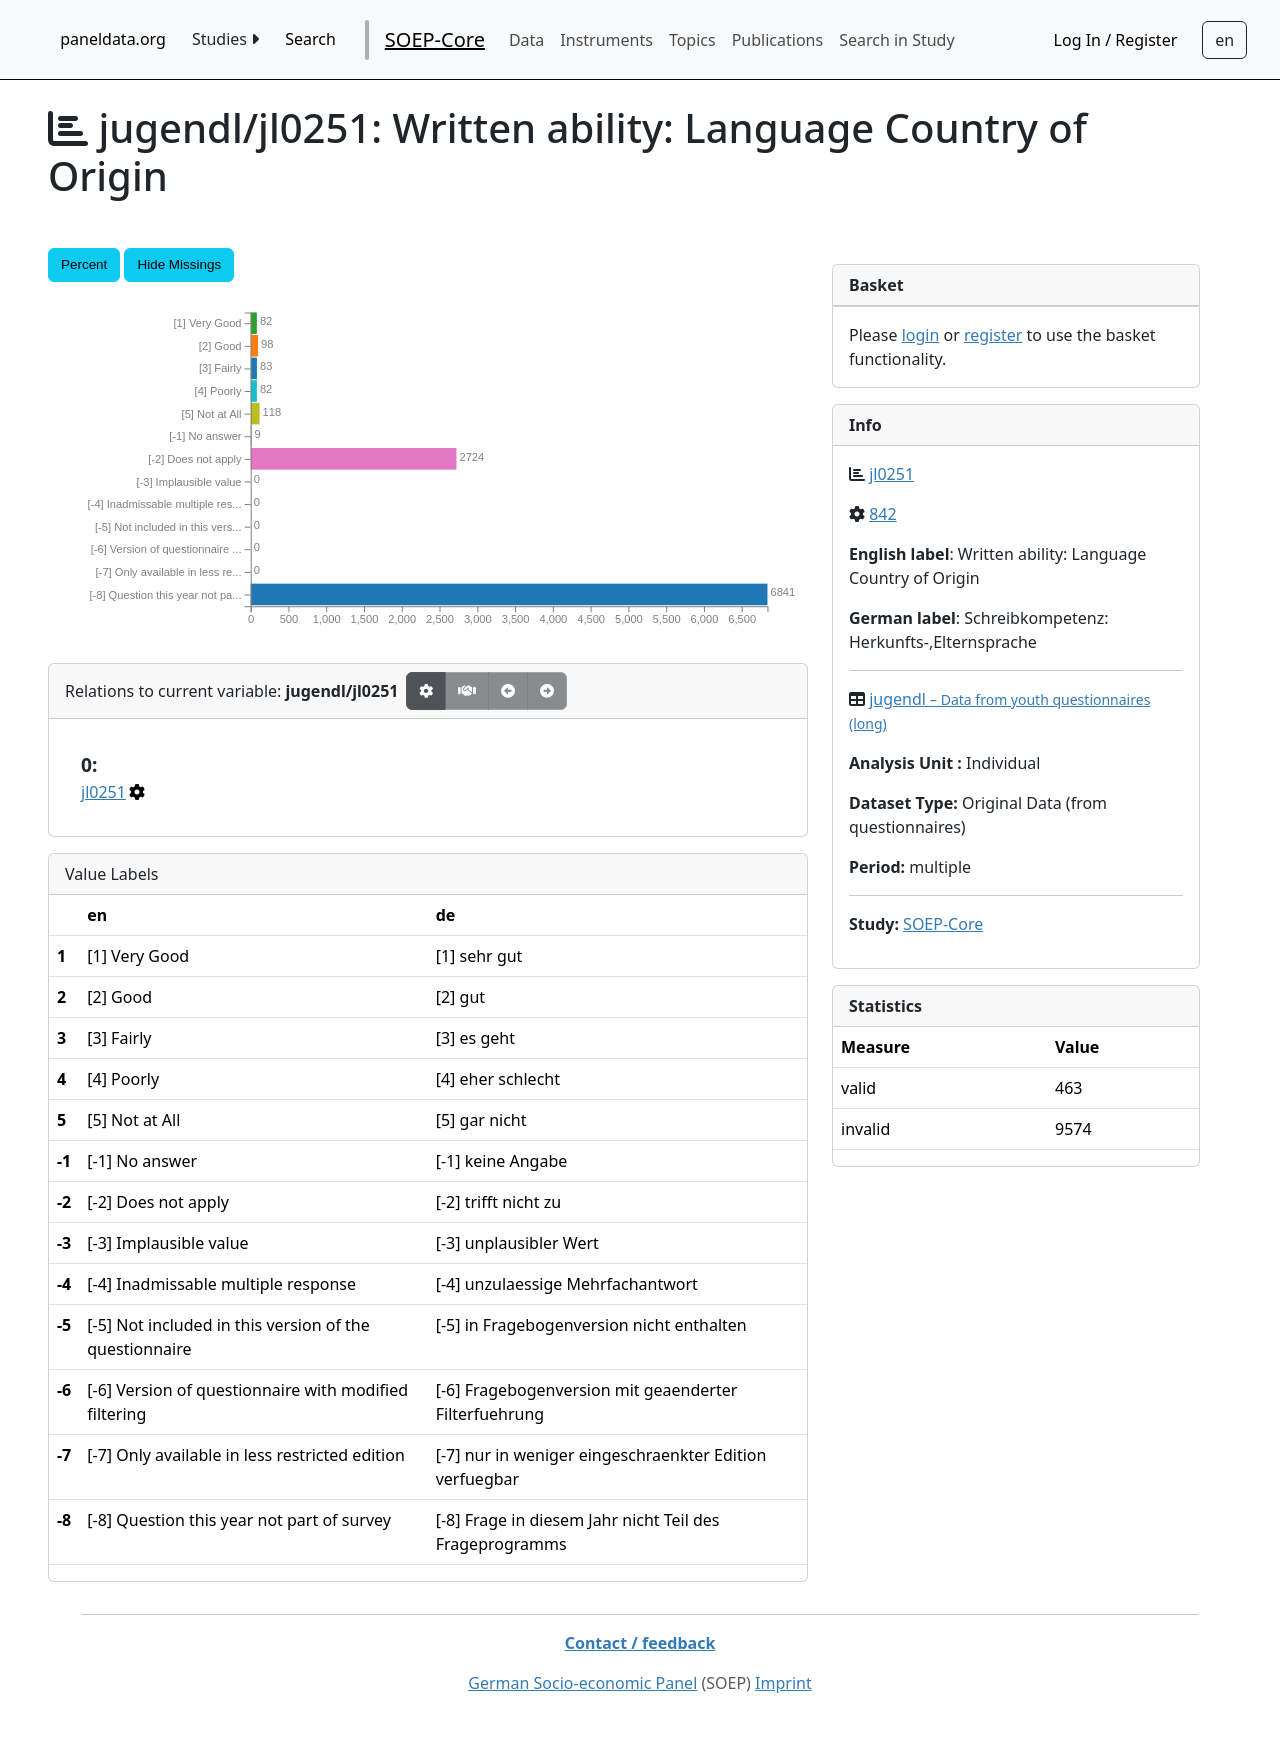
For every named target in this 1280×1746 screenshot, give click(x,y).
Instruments (606, 40)
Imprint (783, 1683)
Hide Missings (179, 264)
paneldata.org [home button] (113, 39)
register (993, 335)
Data (526, 40)
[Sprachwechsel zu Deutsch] (1224, 40)
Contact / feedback (640, 1643)
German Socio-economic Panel (582, 1683)
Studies (225, 39)
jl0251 (103, 792)
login (921, 335)
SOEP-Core (435, 39)
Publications (777, 40)
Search (310, 39)
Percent (84, 264)
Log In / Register (1116, 40)
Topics (692, 40)
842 (882, 514)
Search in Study (896, 40)
